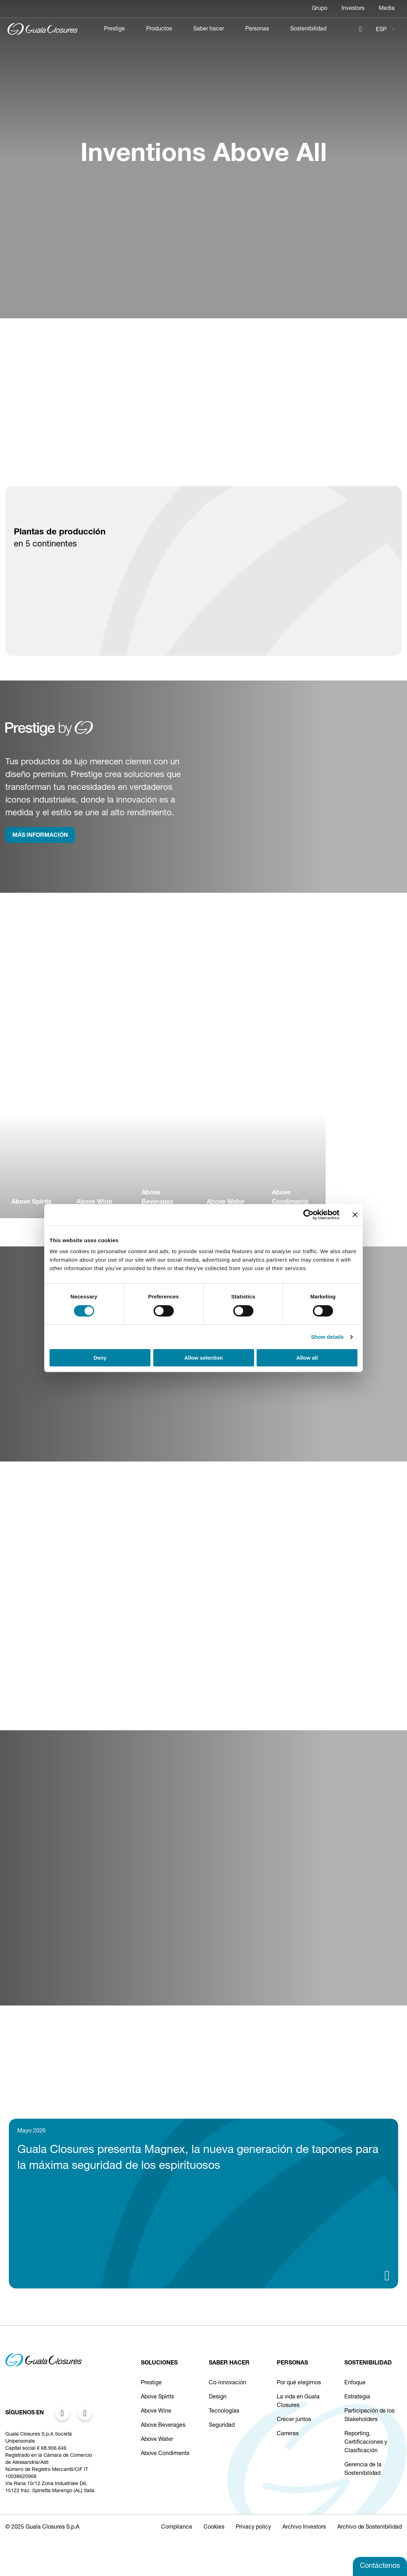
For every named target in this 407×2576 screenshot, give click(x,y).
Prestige (114, 29)
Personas (257, 29)
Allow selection (203, 1358)
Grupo (319, 9)
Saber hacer (208, 29)
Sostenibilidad (308, 29)
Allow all (307, 1358)
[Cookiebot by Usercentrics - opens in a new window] (308, 1214)
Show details (327, 1337)
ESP (381, 30)
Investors (353, 9)
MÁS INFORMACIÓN (40, 836)
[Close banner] (354, 1214)
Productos (159, 29)
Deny (100, 1358)
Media (387, 9)
